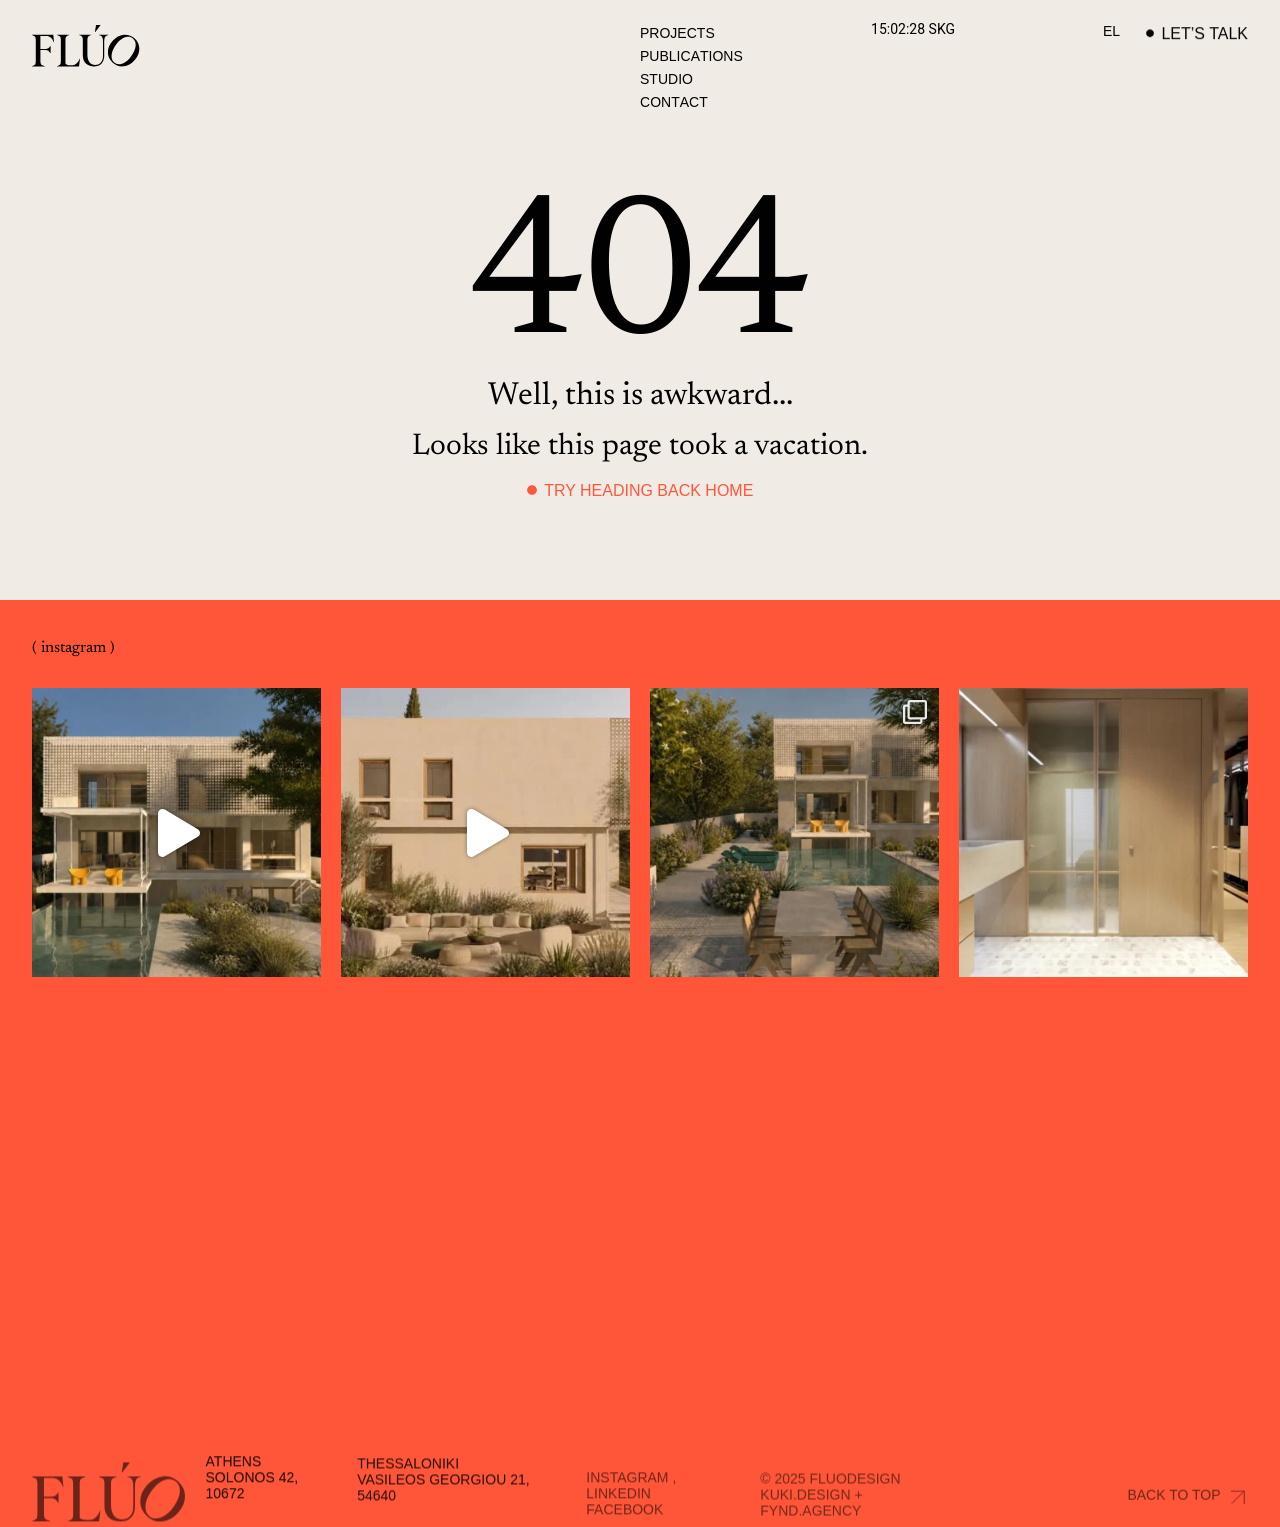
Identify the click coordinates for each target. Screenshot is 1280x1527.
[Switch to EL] (1111, 31)
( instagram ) (73, 648)
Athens (234, 1498)
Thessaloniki (408, 1502)
